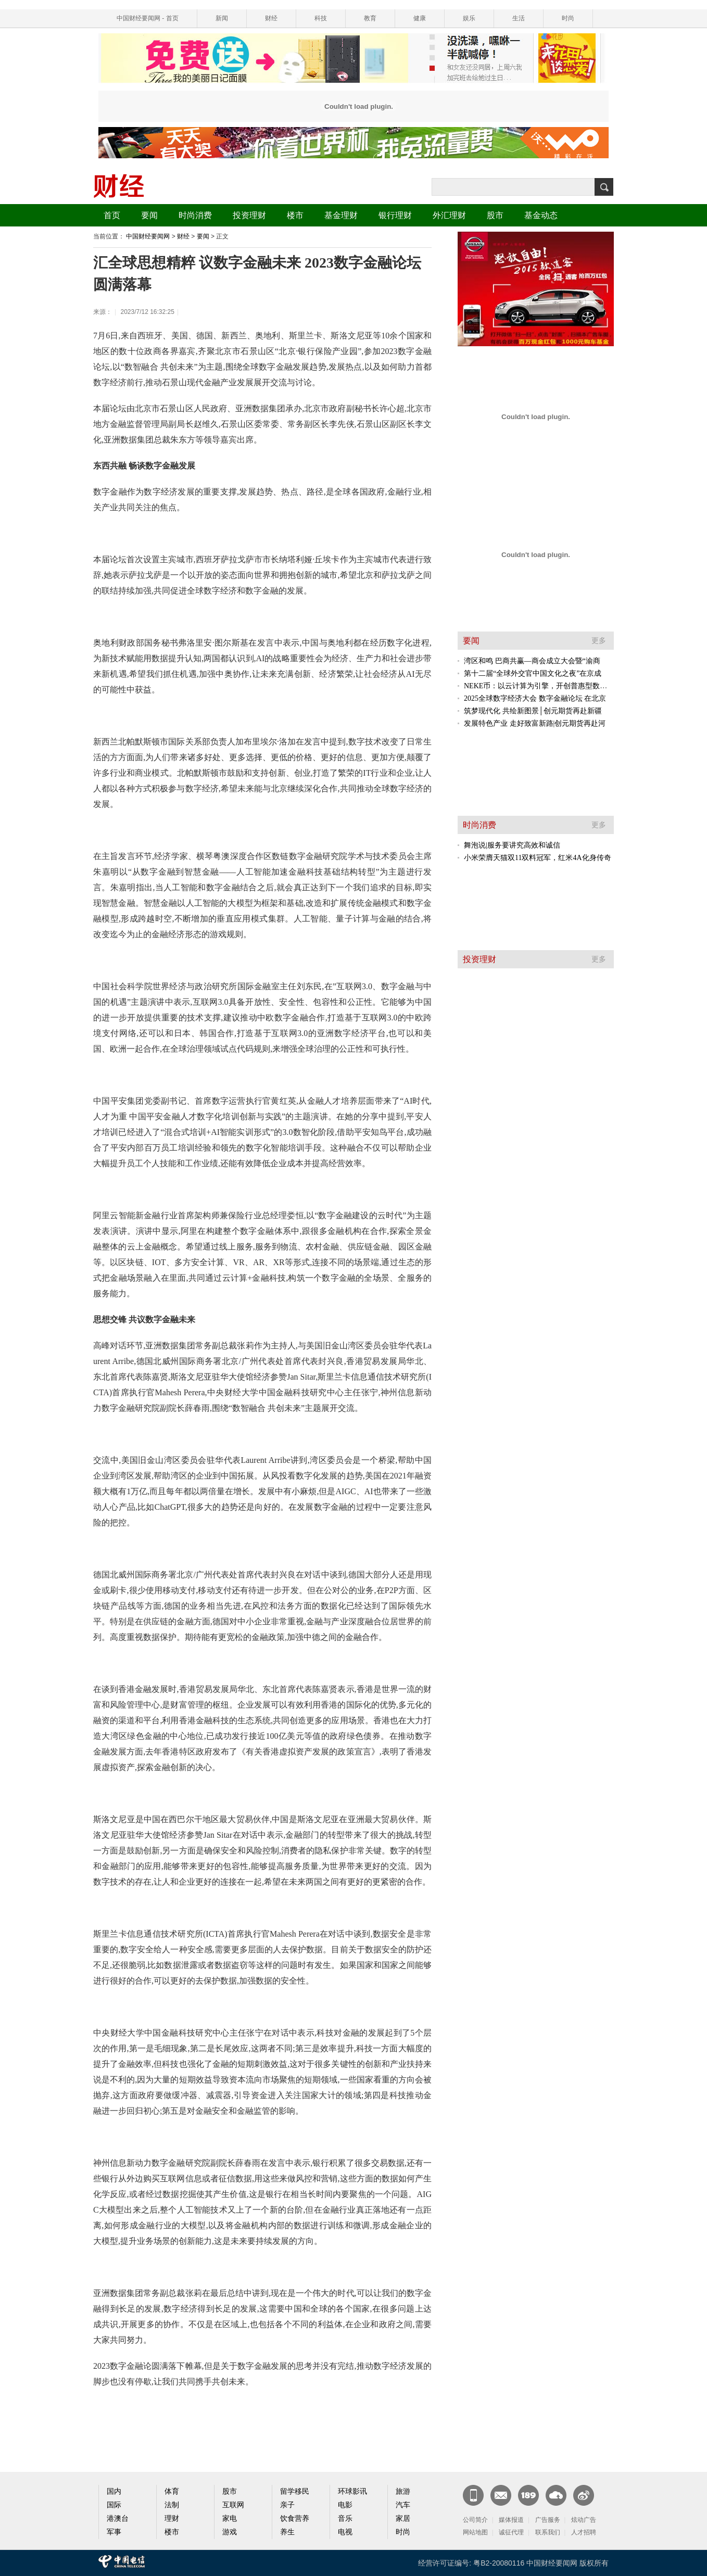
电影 (345, 2505)
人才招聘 (583, 2532)
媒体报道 (511, 2519)
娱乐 (469, 18)
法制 (172, 2505)
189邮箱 (528, 2495)
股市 (495, 215)
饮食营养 (294, 2518)
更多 (598, 641)
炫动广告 (583, 2519)
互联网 (233, 2505)
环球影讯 (352, 2491)
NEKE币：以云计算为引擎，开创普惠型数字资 (539, 686)
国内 (114, 2491)
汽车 (403, 2505)
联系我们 (547, 2532)
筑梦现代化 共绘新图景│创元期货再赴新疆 (533, 711)
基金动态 (541, 215)
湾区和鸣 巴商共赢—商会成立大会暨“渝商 (532, 661)
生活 (518, 18)
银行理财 (395, 215)
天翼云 (556, 2495)
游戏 (229, 2532)
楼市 (295, 215)
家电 (229, 2518)
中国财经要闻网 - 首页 (148, 18)
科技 (320, 18)
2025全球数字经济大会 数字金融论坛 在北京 (535, 698)
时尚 (568, 18)
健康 (419, 18)
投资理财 (249, 215)
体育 (172, 2491)
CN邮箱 (500, 2495)
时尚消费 (195, 215)
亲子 (287, 2505)
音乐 (345, 2518)
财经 (271, 18)
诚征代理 (511, 2532)
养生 (287, 2532)
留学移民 (294, 2491)
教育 (370, 18)
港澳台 (118, 2518)
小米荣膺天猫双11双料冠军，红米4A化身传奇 (537, 858)
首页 (112, 215)
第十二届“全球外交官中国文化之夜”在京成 (532, 673)
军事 (114, 2532)
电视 (345, 2532)
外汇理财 (449, 215)
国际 (114, 2505)
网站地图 (475, 2532)
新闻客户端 (473, 2495)
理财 (172, 2518)
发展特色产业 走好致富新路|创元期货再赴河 (534, 723)
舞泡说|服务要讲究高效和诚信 (512, 845)
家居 (403, 2518)
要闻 (149, 215)
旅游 (403, 2491)
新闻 (222, 18)
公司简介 (475, 2519)
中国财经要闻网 (148, 236)
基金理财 (341, 215)
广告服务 (547, 2519)
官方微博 (583, 2495)
